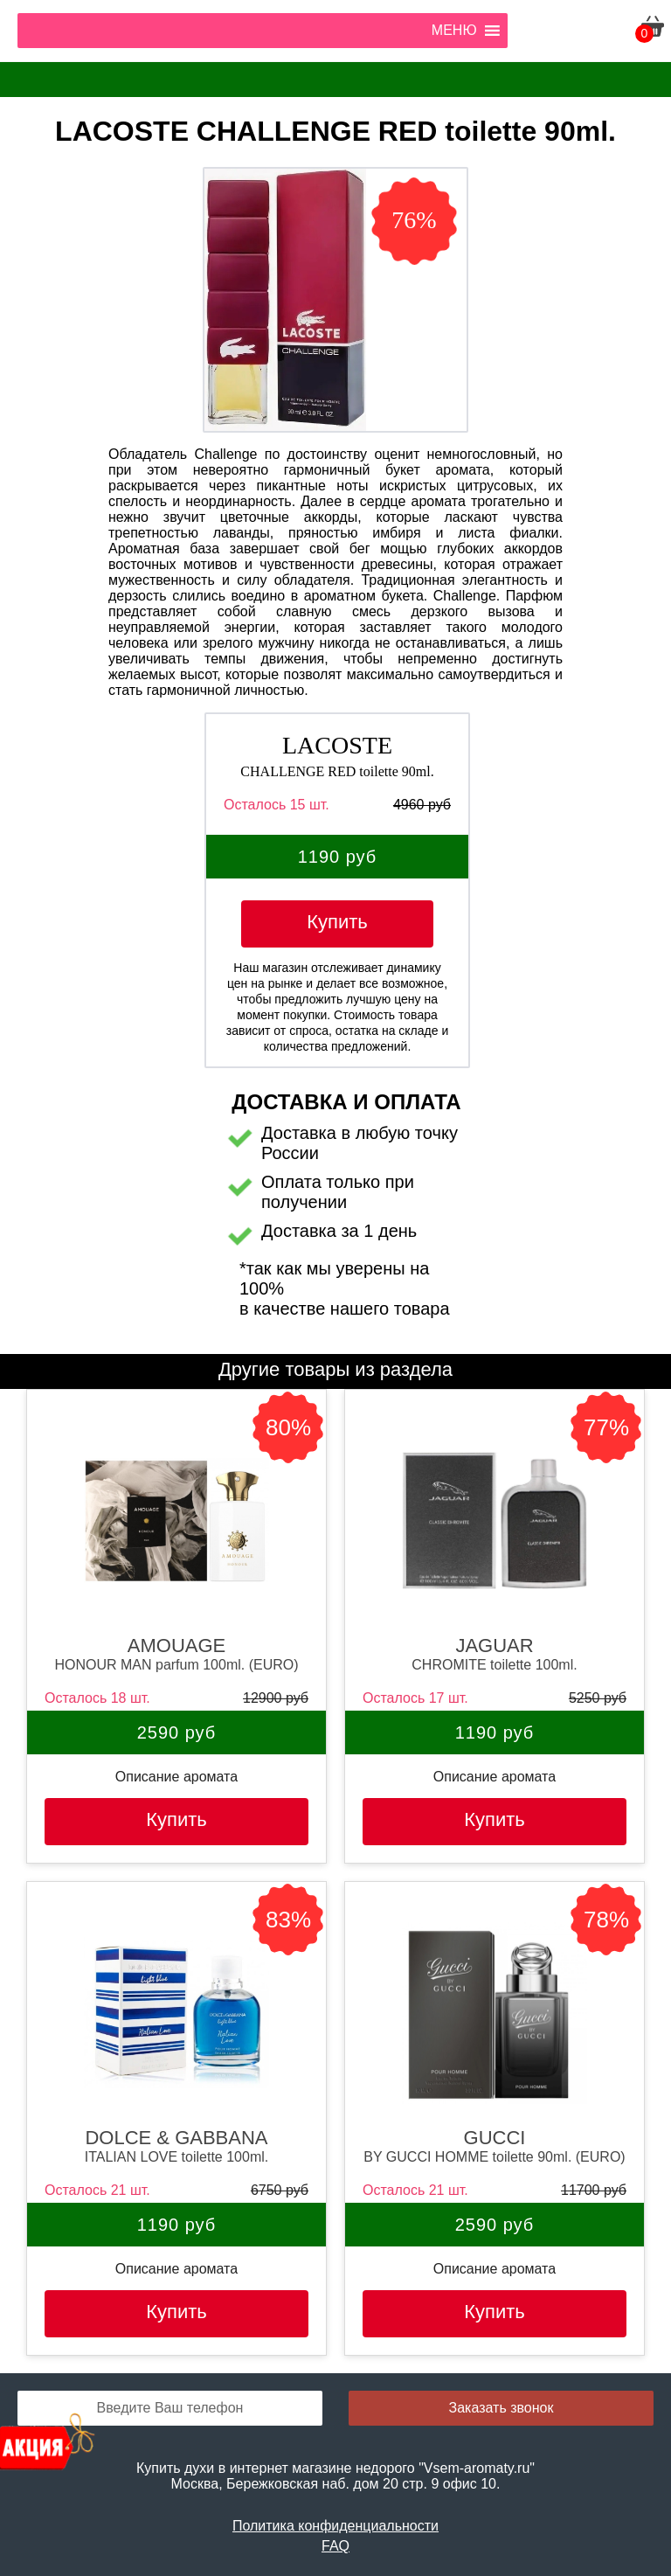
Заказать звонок (501, 2407)
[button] (454, 30)
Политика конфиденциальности (335, 2525)
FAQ (335, 2545)
